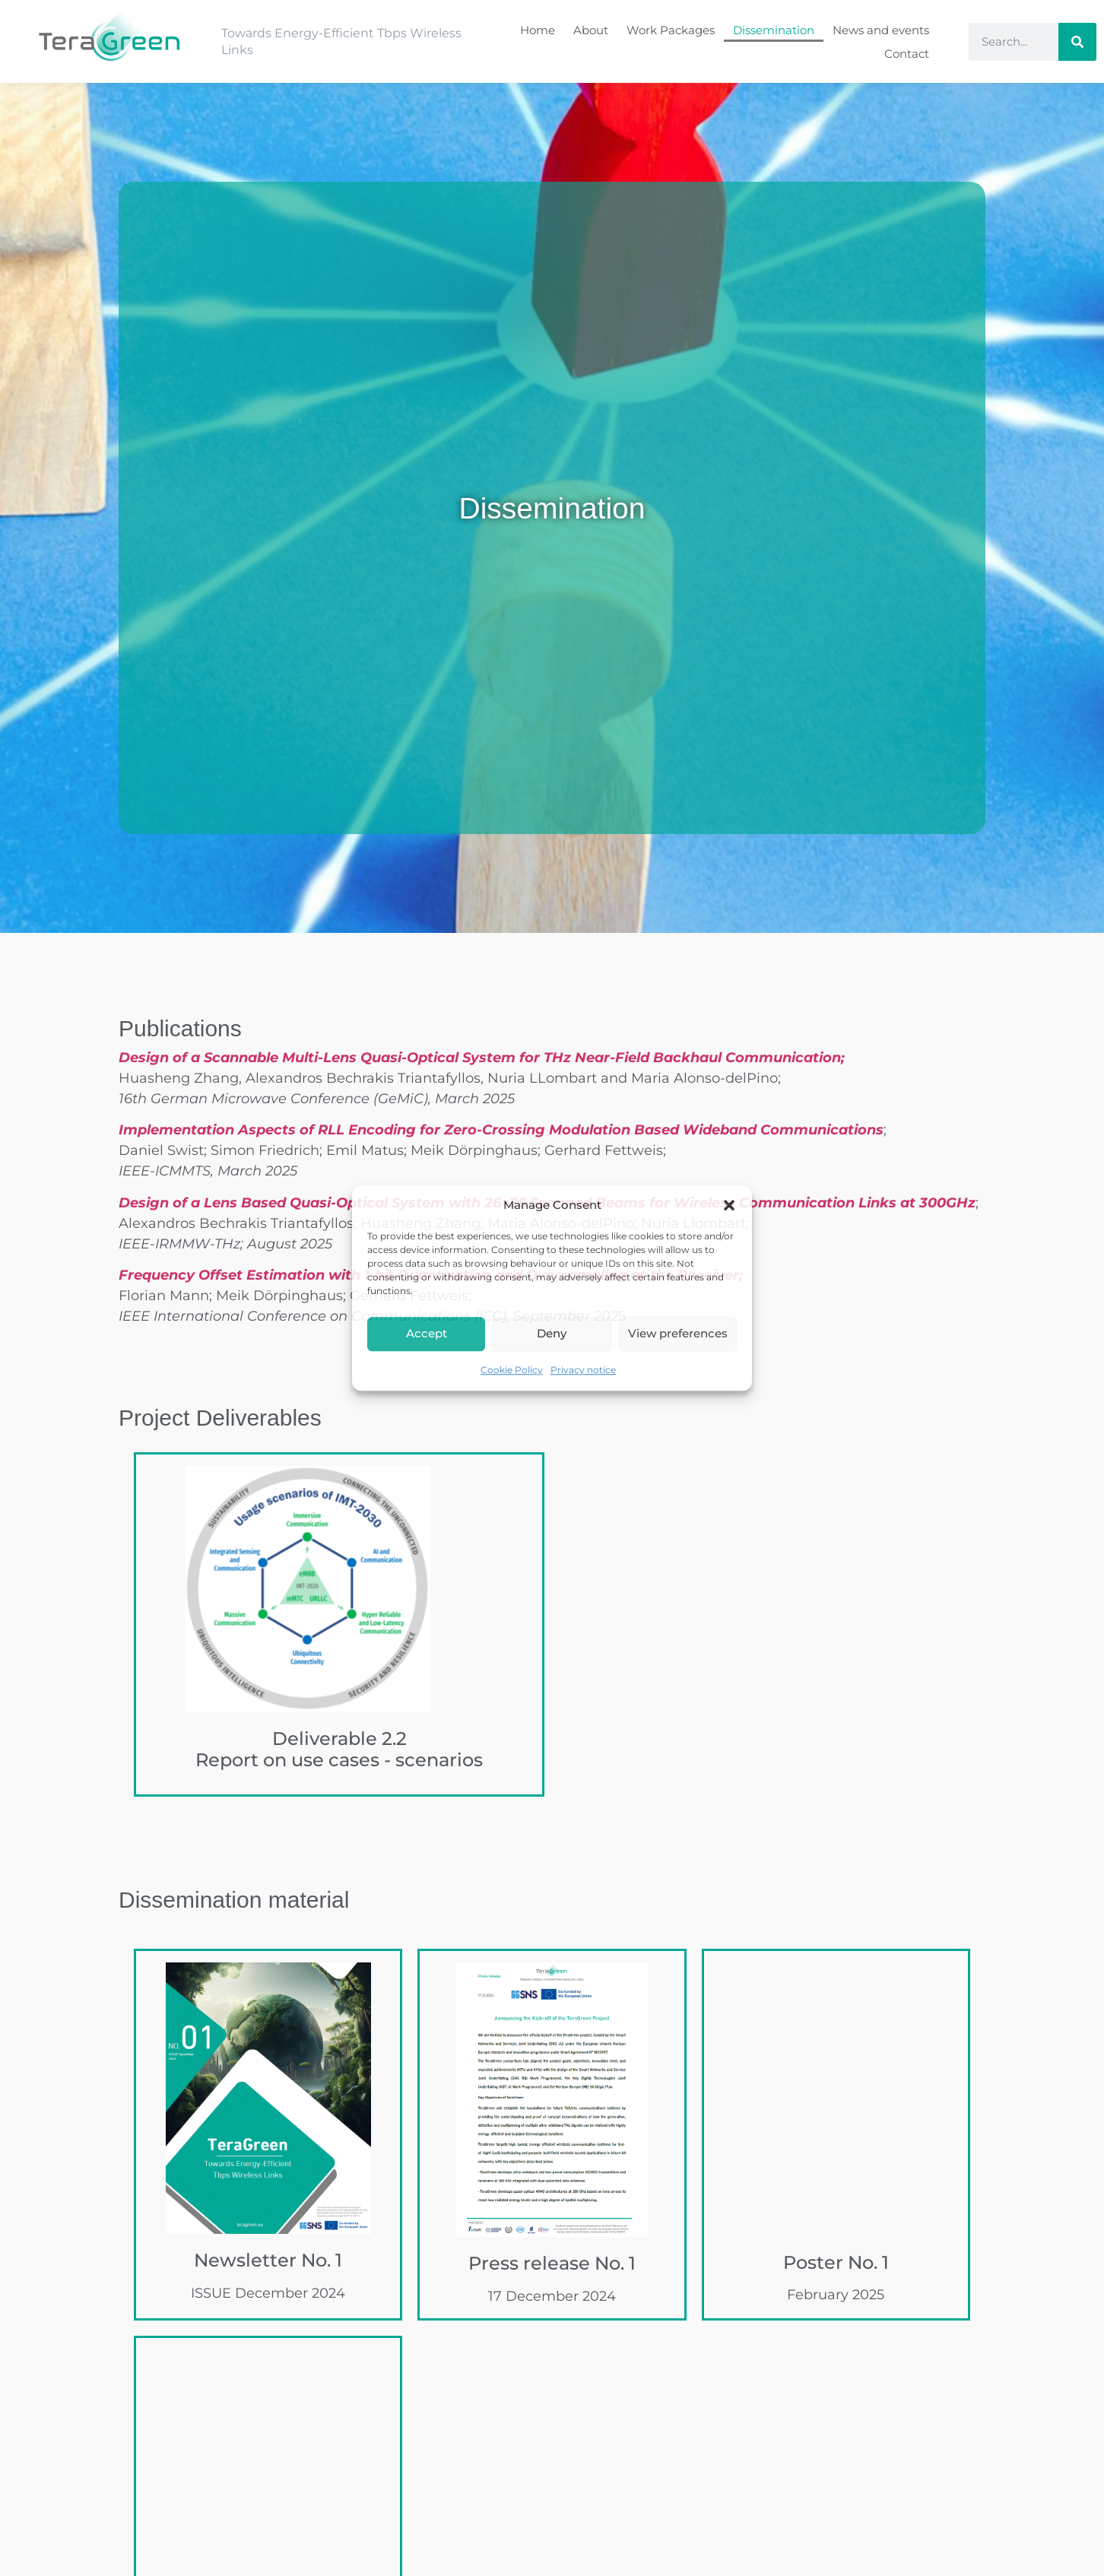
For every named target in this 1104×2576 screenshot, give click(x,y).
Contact (906, 53)
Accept (426, 1333)
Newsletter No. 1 (268, 2260)
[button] (729, 1205)
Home (537, 30)
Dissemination (773, 30)
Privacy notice (583, 1369)
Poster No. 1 (836, 2262)
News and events (881, 30)
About (590, 30)
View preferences (678, 1333)
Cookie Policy (512, 1369)
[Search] (1077, 42)
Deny (551, 1333)
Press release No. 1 (552, 2263)
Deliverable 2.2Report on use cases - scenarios (339, 1749)
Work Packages (671, 30)
